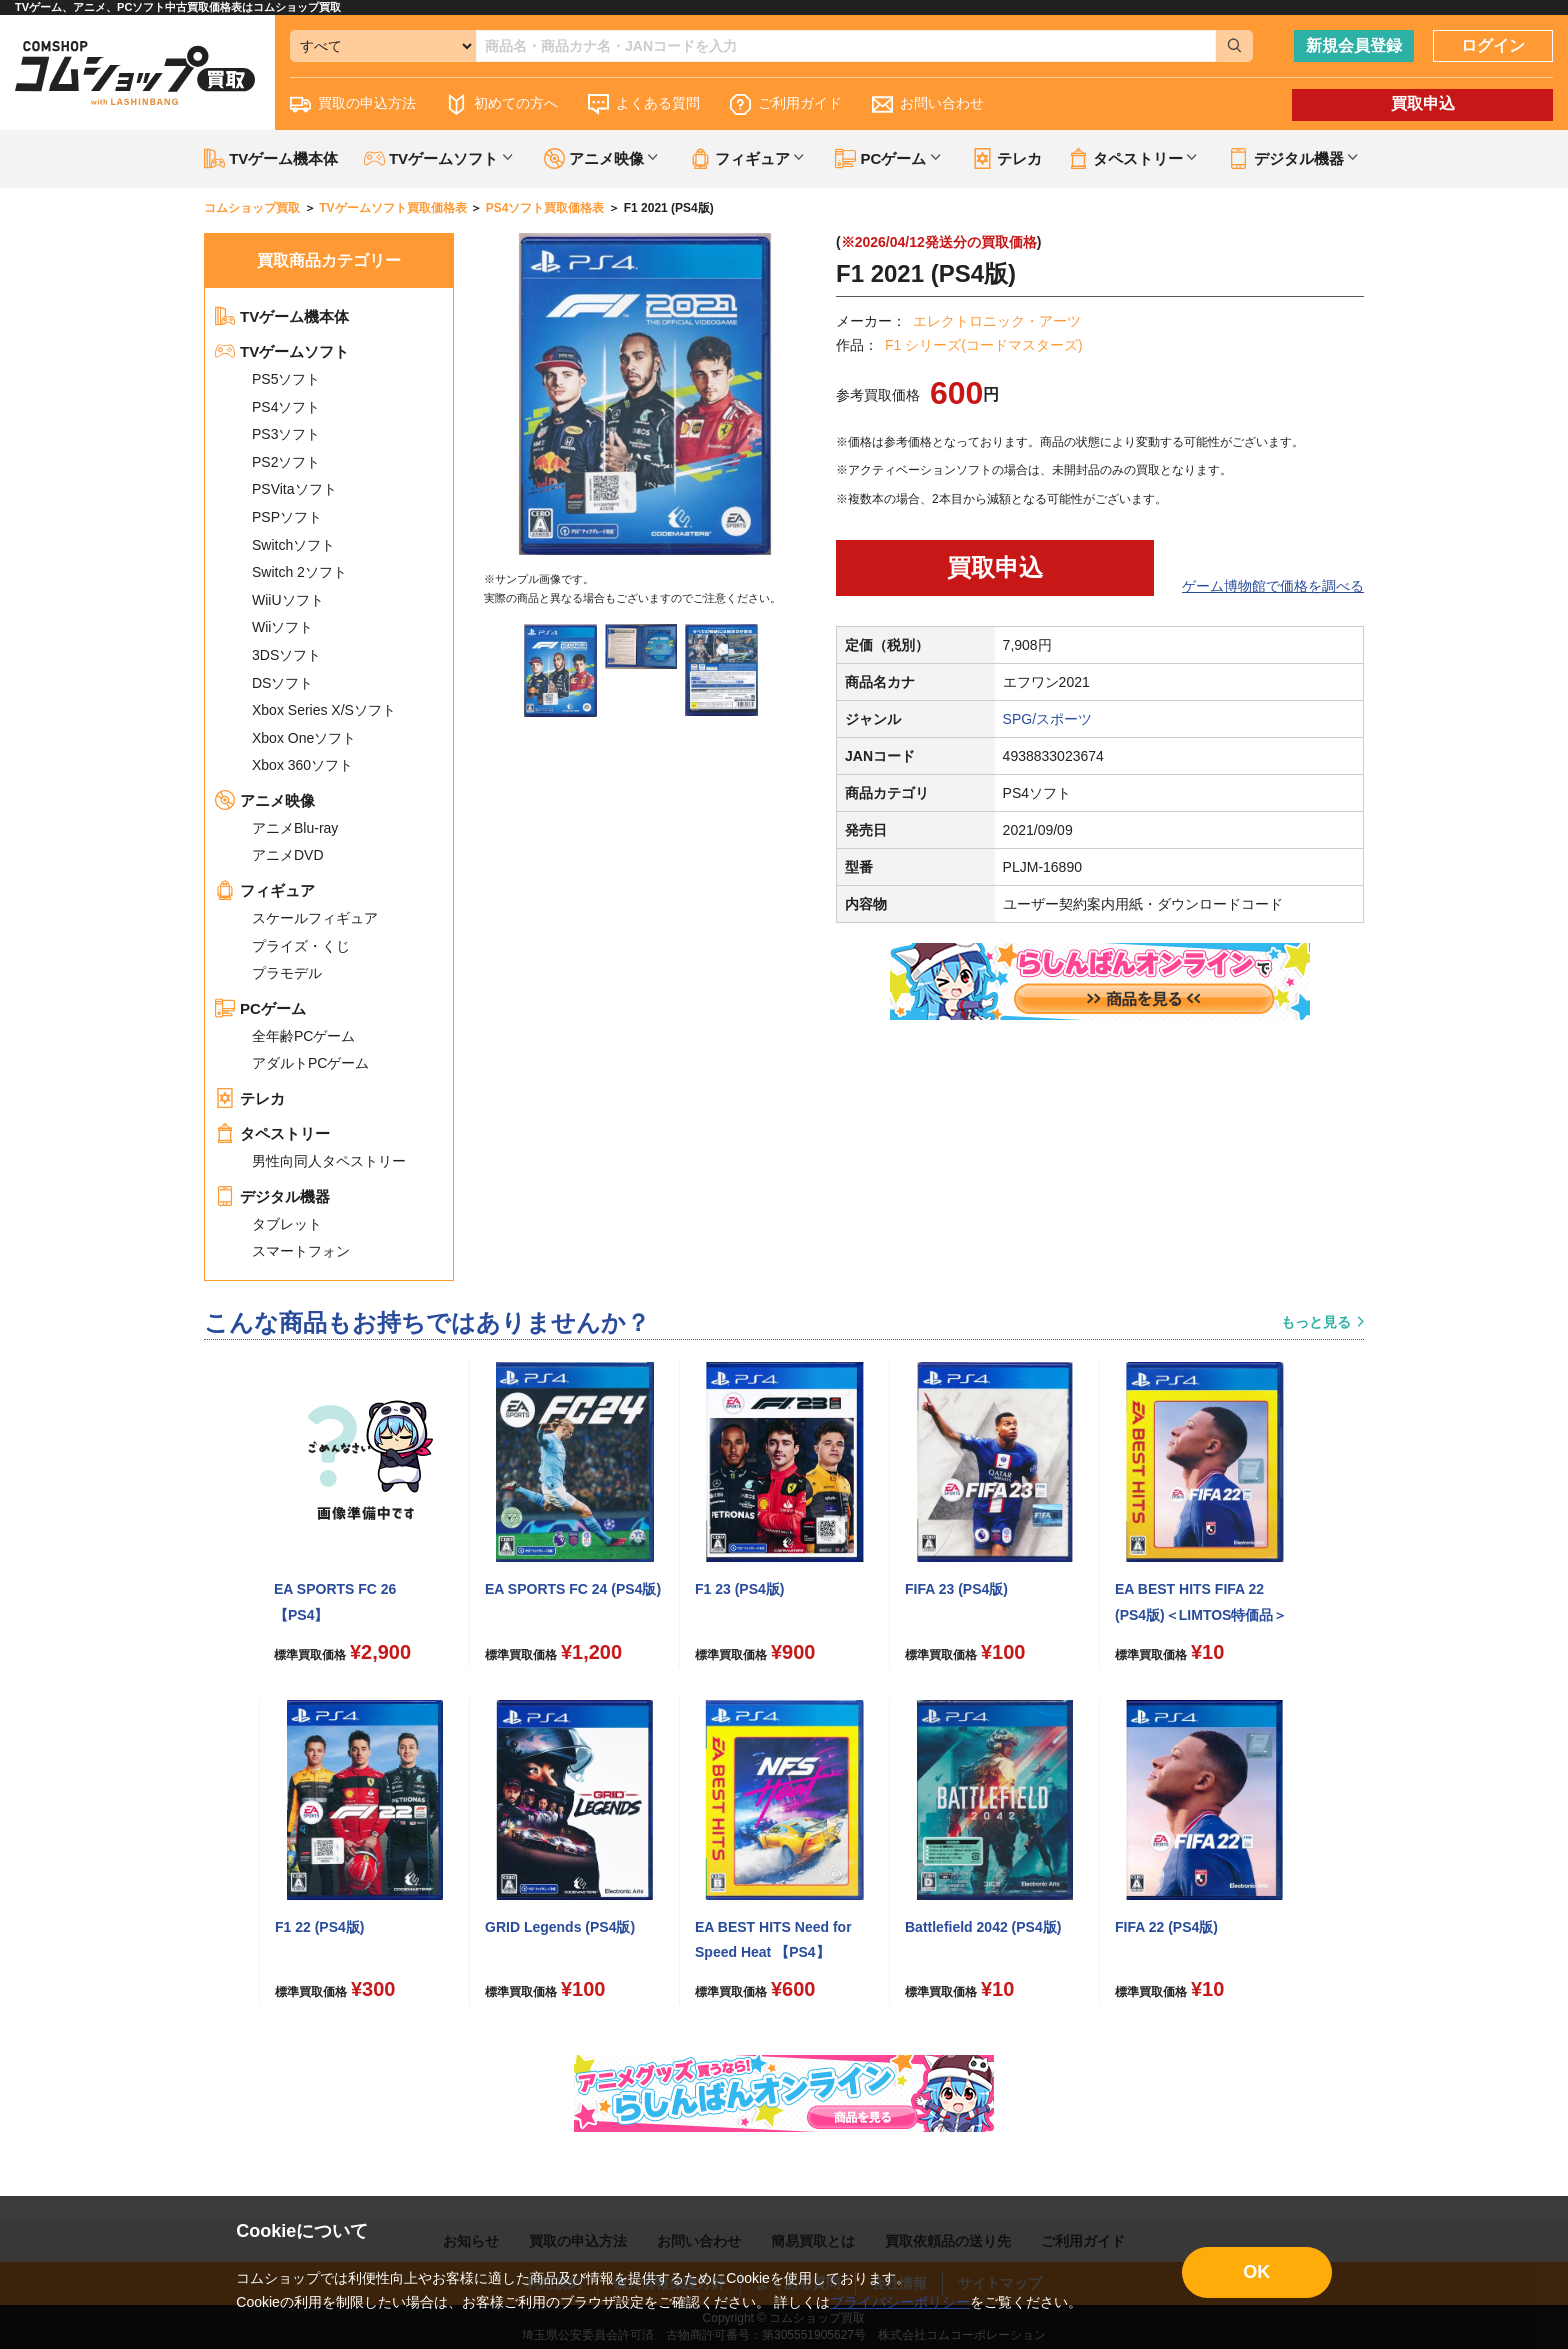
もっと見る (1316, 1322)
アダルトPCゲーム (310, 1063)
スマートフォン (301, 1251)
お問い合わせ (928, 104)
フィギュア (265, 890)
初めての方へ (502, 104)
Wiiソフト (282, 627)
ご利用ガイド (786, 104)
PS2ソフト (286, 462)
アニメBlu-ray (295, 828)
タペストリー (272, 1133)
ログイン (1493, 45)
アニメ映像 (265, 800)
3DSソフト (286, 655)
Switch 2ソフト (299, 572)
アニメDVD (288, 855)
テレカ (1007, 158)
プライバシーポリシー (900, 2302)
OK (1256, 2272)
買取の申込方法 (353, 104)
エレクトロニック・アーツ (997, 321)
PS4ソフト (286, 407)
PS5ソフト (286, 379)
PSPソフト (287, 517)
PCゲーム (260, 1008)
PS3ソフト (286, 434)
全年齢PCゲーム (303, 1036)
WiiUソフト (288, 600)
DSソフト (282, 683)
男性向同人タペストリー (329, 1161)
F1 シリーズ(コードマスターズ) (984, 345)
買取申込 (1423, 103)
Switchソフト (293, 545)
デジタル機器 (272, 1196)
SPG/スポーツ (1047, 719)
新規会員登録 (1354, 45)
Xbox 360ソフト (302, 765)
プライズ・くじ (301, 946)
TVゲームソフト (282, 351)
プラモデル (287, 973)
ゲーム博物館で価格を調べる (1273, 586)
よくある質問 (644, 104)
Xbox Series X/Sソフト (324, 710)
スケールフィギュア (315, 918)
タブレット (287, 1224)
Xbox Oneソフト (304, 738)
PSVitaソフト (294, 489)
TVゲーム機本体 (271, 158)
